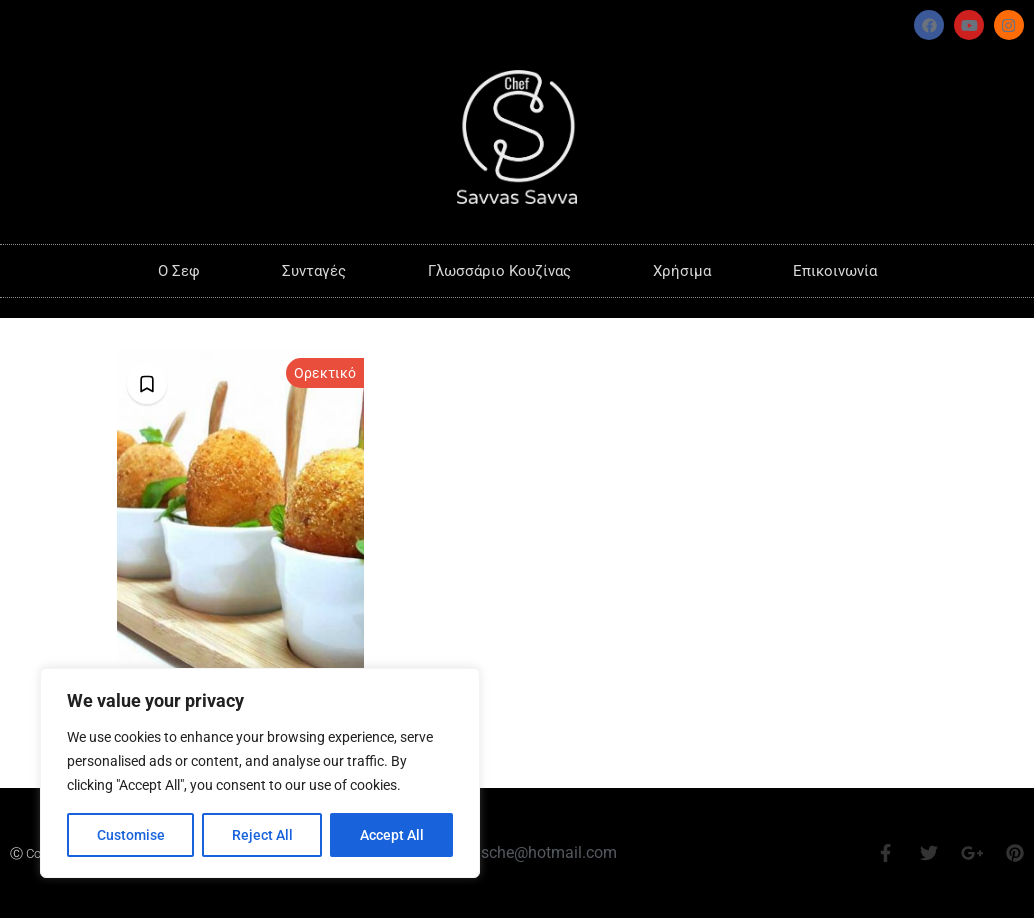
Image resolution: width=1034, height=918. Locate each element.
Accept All (392, 835)
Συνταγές (314, 271)
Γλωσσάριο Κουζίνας (499, 271)
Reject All (262, 835)
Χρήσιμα (682, 271)
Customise (131, 835)
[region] (260, 773)
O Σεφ (179, 271)
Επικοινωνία (835, 271)
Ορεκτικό (325, 373)
